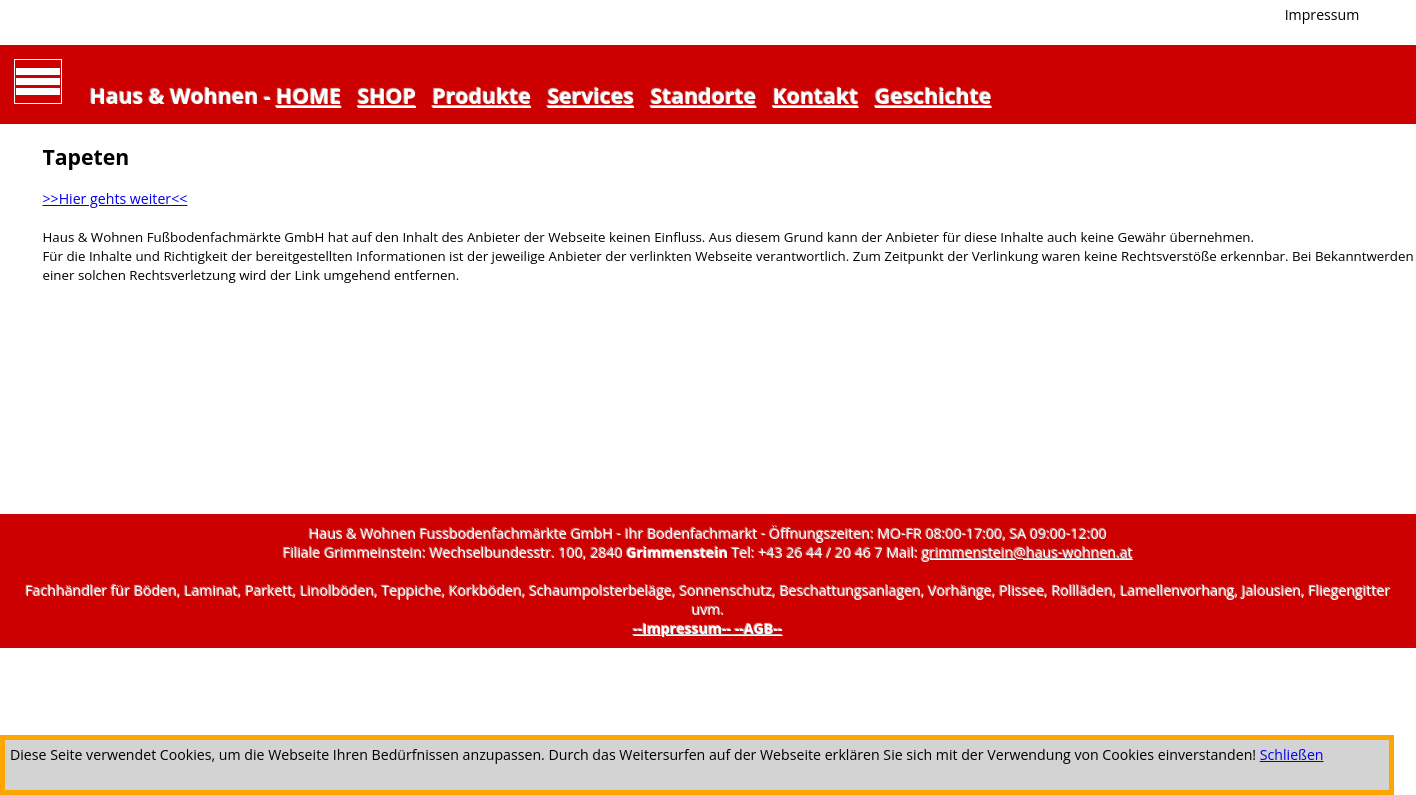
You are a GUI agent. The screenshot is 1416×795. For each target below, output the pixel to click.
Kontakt (816, 95)
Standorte (704, 95)
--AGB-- (759, 628)
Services (591, 95)
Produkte (482, 95)
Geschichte (933, 95)
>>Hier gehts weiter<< (114, 198)
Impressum (1322, 14)
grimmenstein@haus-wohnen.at (1027, 552)
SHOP (387, 95)
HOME (308, 95)
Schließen (1292, 754)
